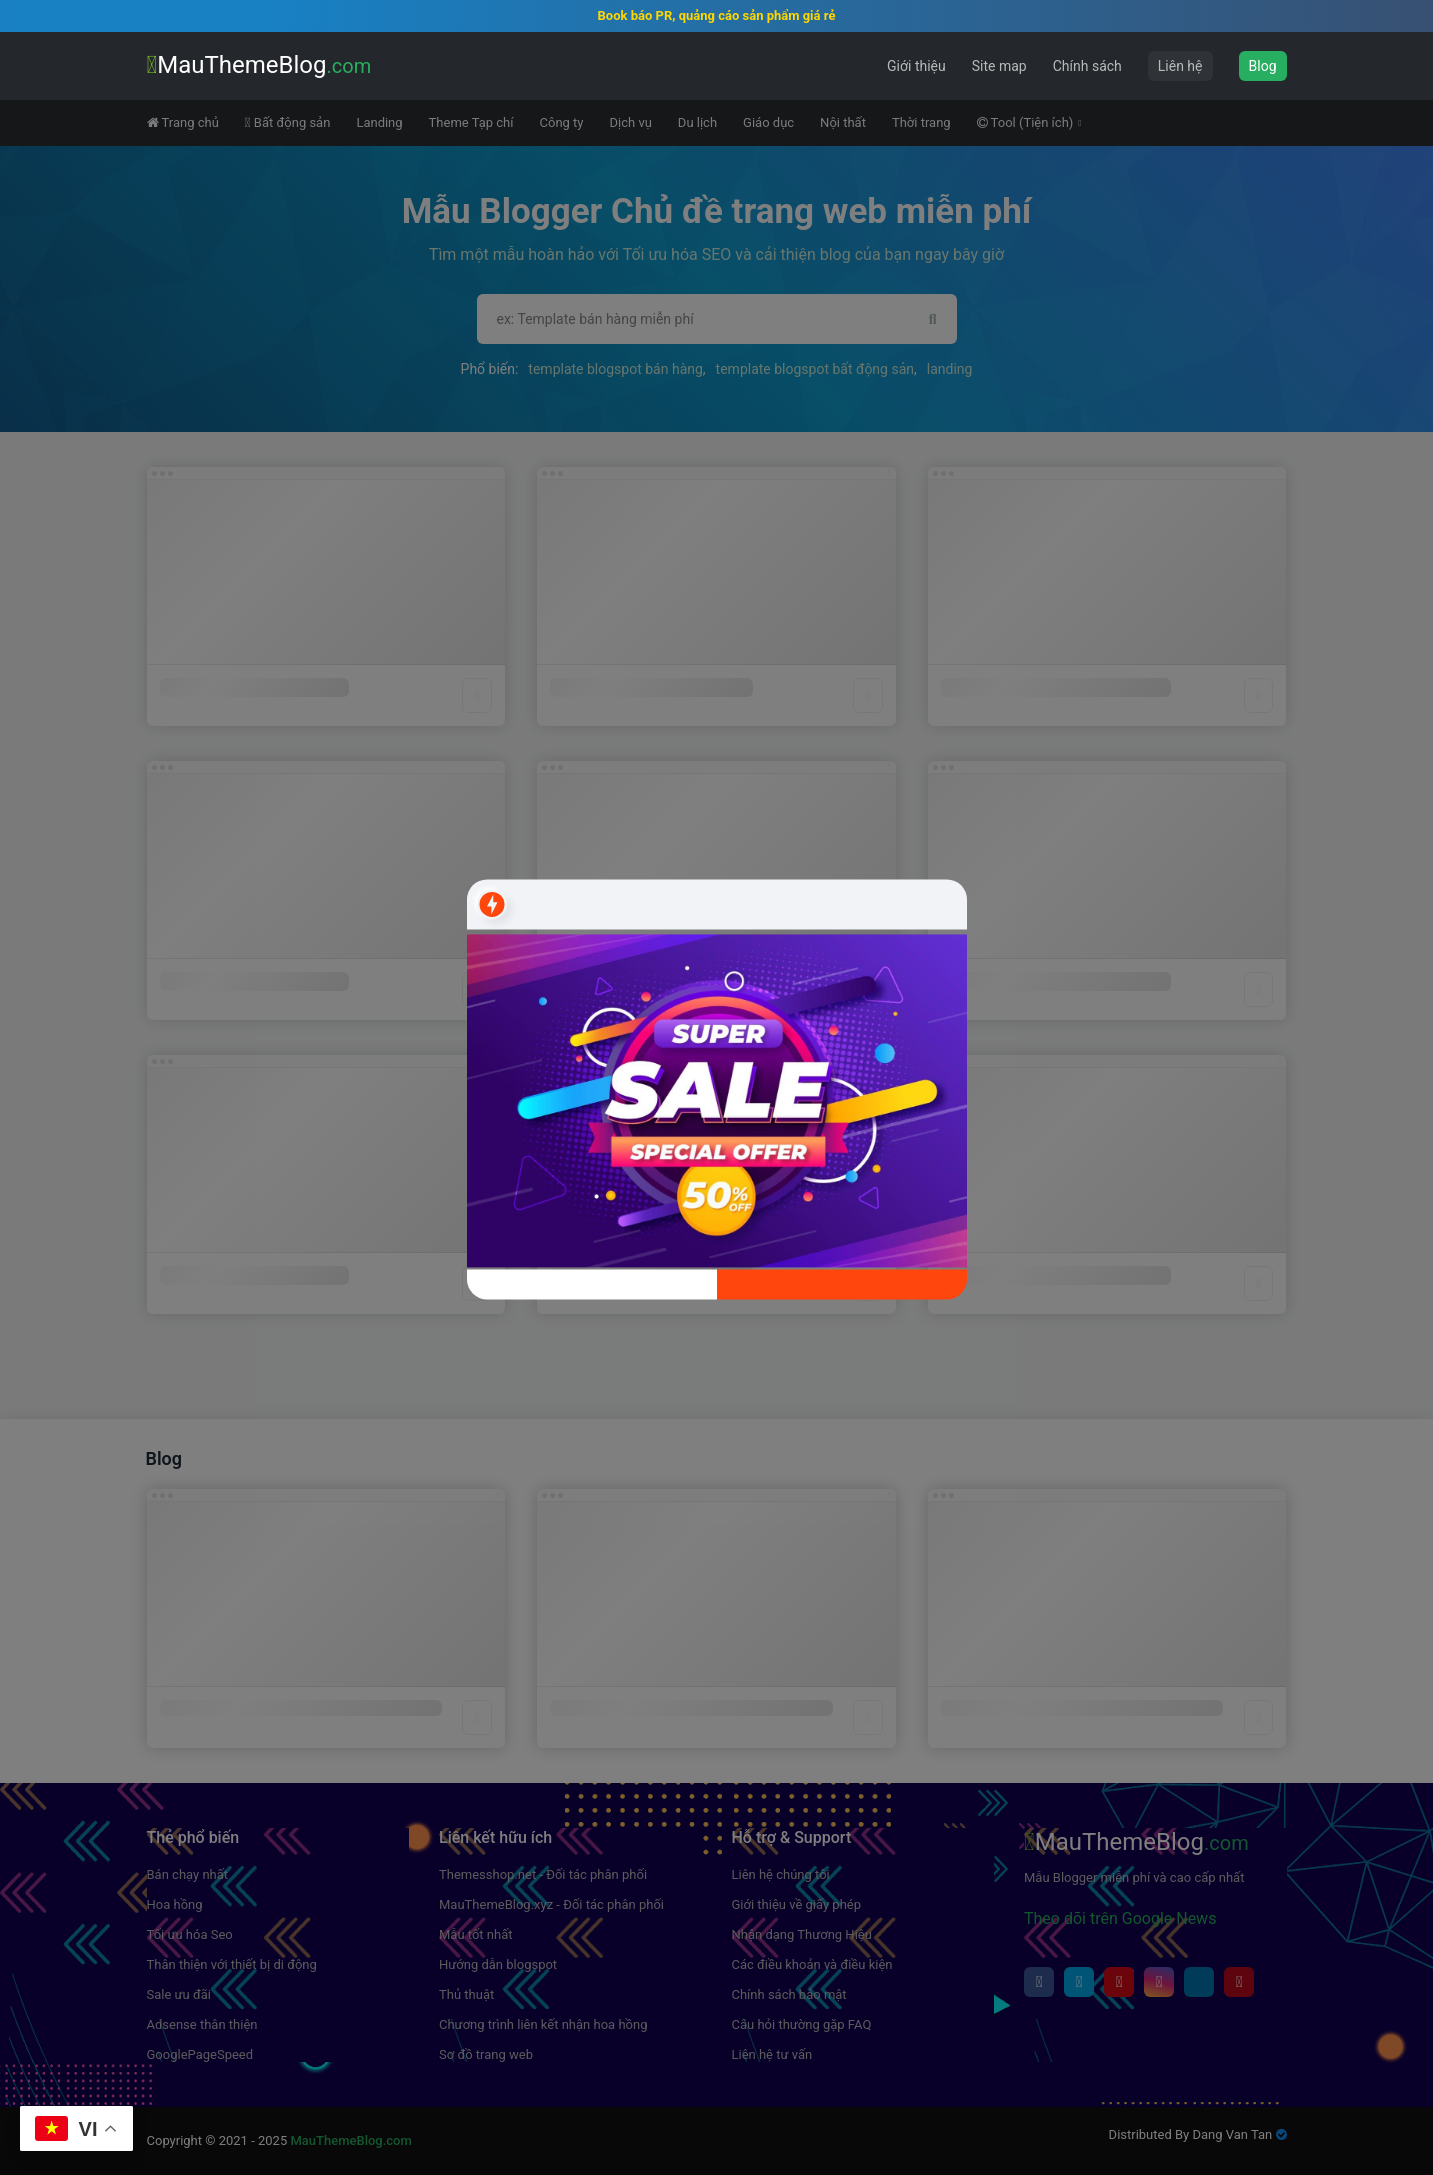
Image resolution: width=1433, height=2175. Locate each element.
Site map (999, 66)
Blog (1263, 66)
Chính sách (1087, 66)
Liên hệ (1180, 66)
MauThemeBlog (259, 65)
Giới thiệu (916, 66)
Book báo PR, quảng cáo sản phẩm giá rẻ (717, 15)
